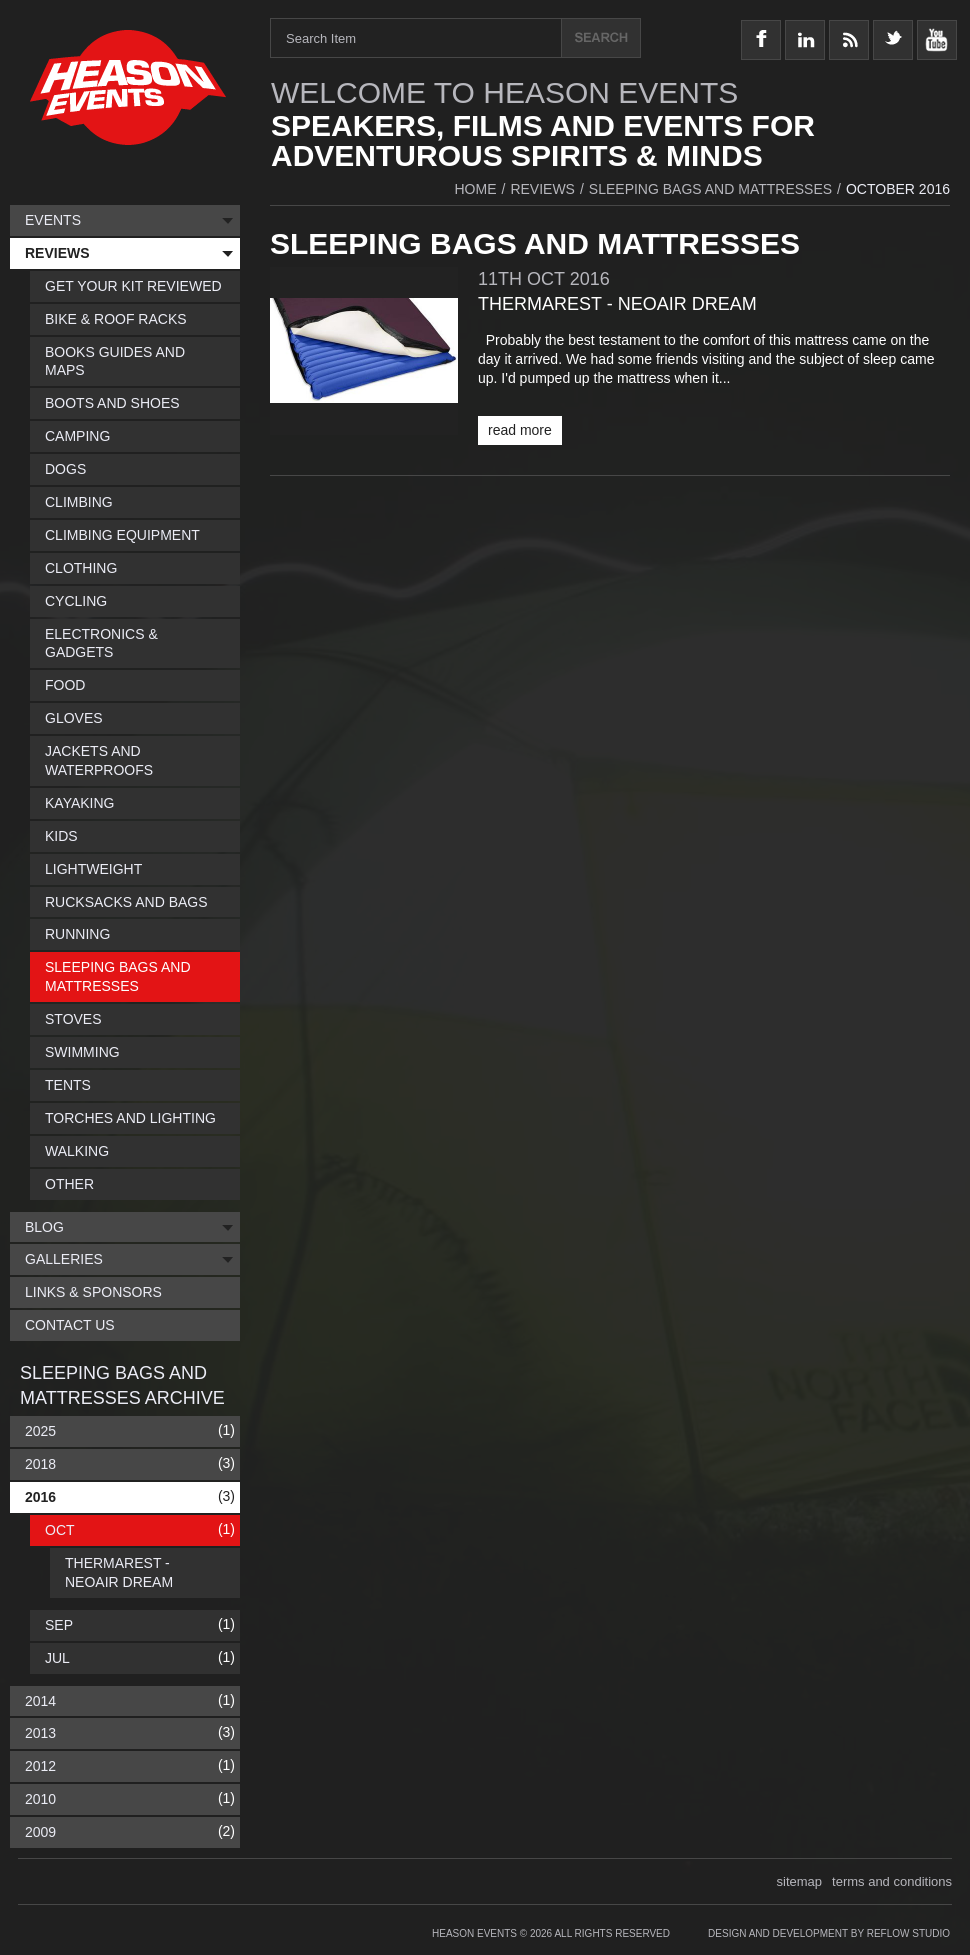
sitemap (800, 1881)
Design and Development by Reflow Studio (829, 1933)
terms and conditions (892, 1881)
